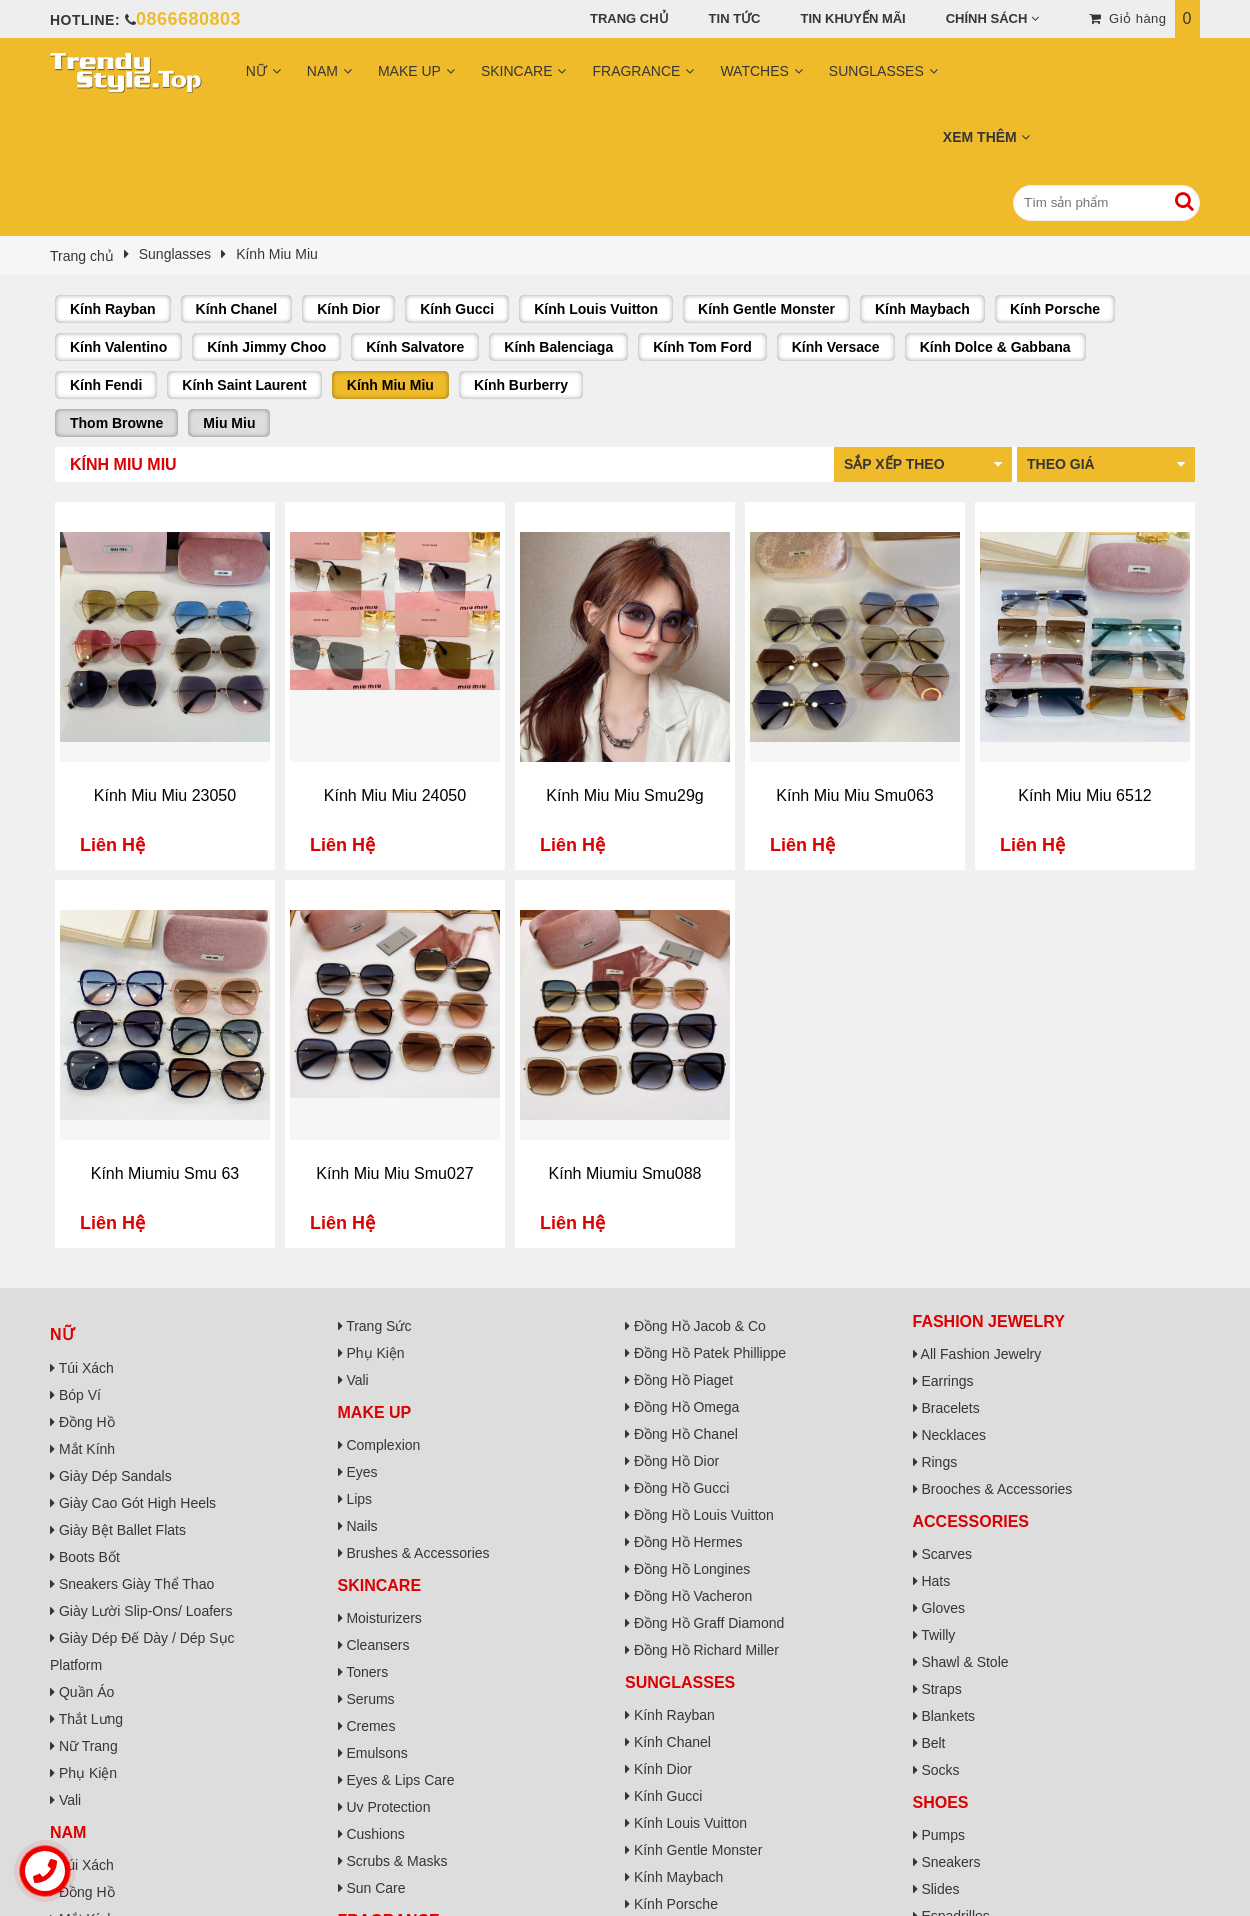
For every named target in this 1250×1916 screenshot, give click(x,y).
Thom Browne (116, 423)
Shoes (941, 1802)
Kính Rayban (113, 309)
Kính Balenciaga (558, 347)
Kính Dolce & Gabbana (995, 347)
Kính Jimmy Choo (266, 347)
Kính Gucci (457, 309)
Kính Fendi (106, 385)
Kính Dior (348, 309)
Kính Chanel (237, 309)
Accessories (971, 1521)
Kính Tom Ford (702, 347)
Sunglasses (876, 71)
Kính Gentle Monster (766, 309)
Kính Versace (836, 347)
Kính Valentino (118, 347)
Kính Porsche (1055, 309)
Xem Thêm (980, 137)
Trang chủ (629, 18)
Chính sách (987, 18)
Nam (322, 71)
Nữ (256, 71)
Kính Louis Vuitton (596, 309)
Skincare (517, 71)
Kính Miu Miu (390, 385)
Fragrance (636, 71)
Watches (754, 71)
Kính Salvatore (415, 347)
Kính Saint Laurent (244, 385)
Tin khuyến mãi (853, 18)
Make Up (409, 71)
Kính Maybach (922, 309)
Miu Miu (229, 423)
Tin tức (735, 18)
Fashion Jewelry (989, 1321)
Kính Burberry (521, 385)
